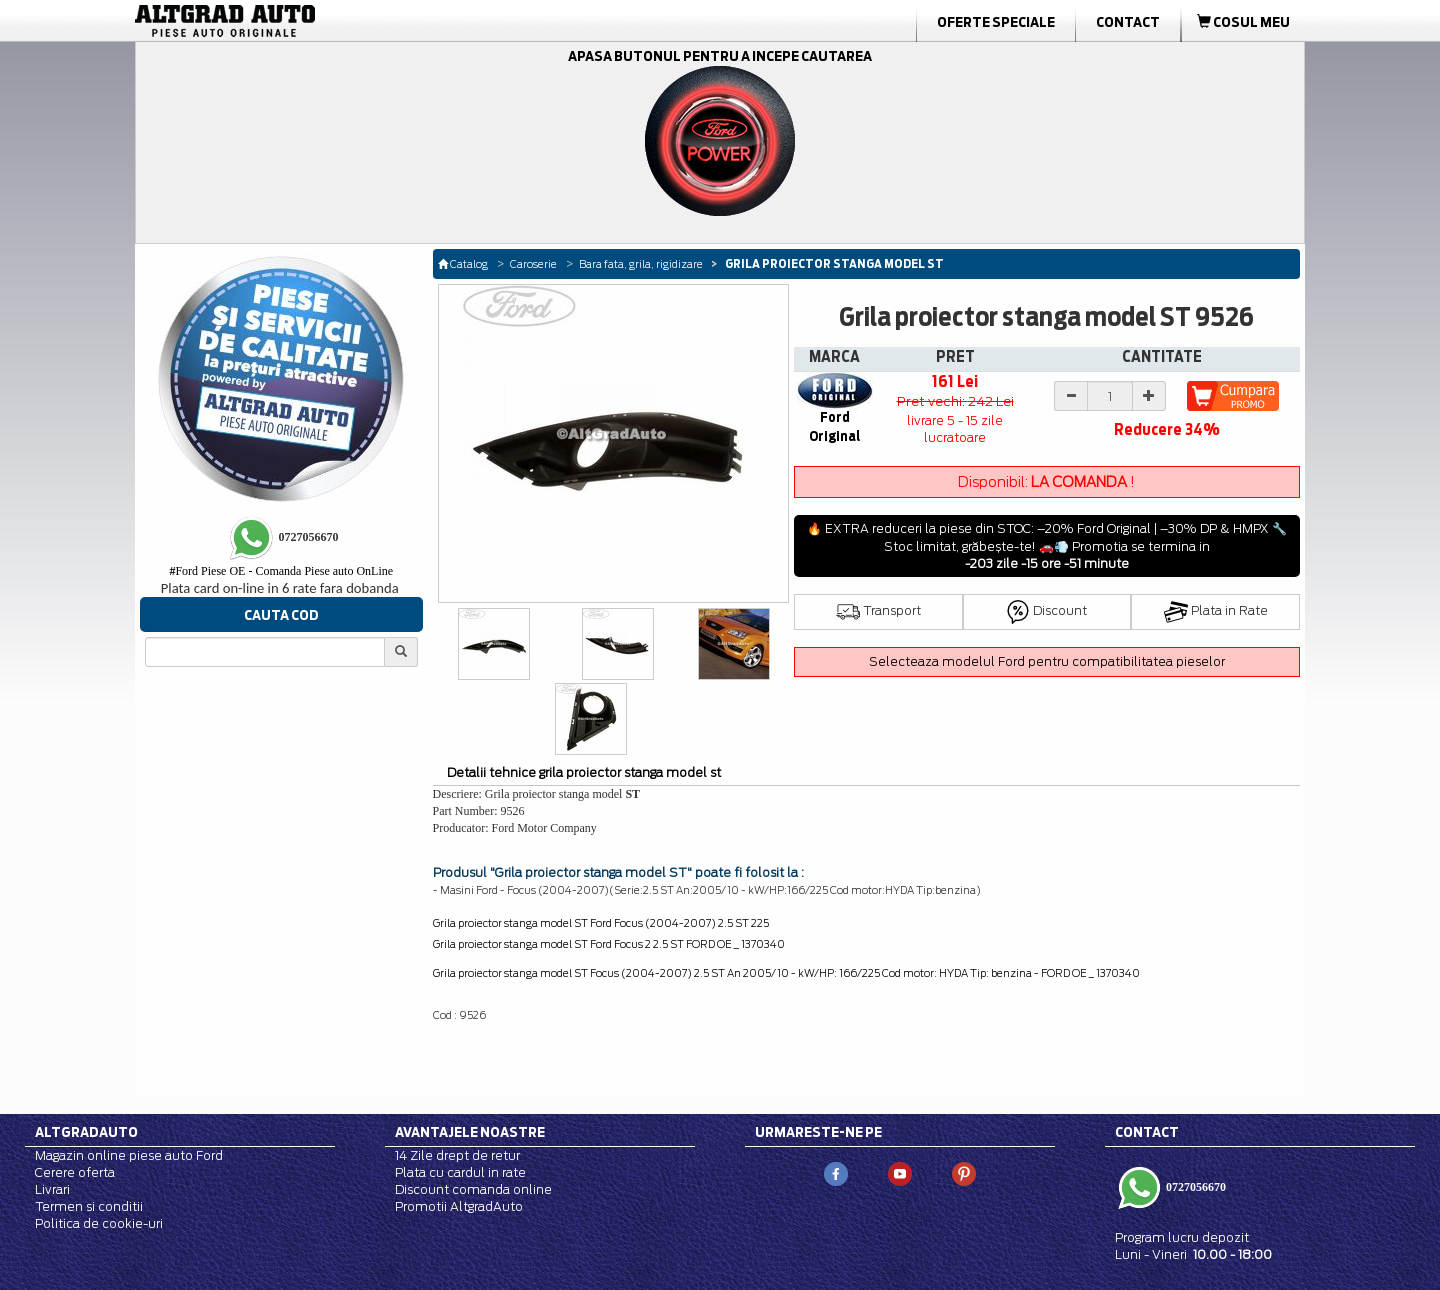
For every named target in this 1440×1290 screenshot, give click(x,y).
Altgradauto (86, 1132)
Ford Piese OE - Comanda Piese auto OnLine (281, 571)
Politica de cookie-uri (99, 1223)
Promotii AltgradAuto (459, 1206)
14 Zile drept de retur (457, 1155)
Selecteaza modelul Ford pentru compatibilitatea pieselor (1047, 661)
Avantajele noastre (470, 1132)
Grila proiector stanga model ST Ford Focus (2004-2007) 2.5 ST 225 (601, 923)
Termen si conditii (89, 1206)
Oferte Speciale (996, 22)
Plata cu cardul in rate (460, 1172)
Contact (1128, 22)
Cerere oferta (75, 1172)
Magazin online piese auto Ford (129, 1155)
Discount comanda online (473, 1189)
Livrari (52, 1189)
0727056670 (1194, 1187)
